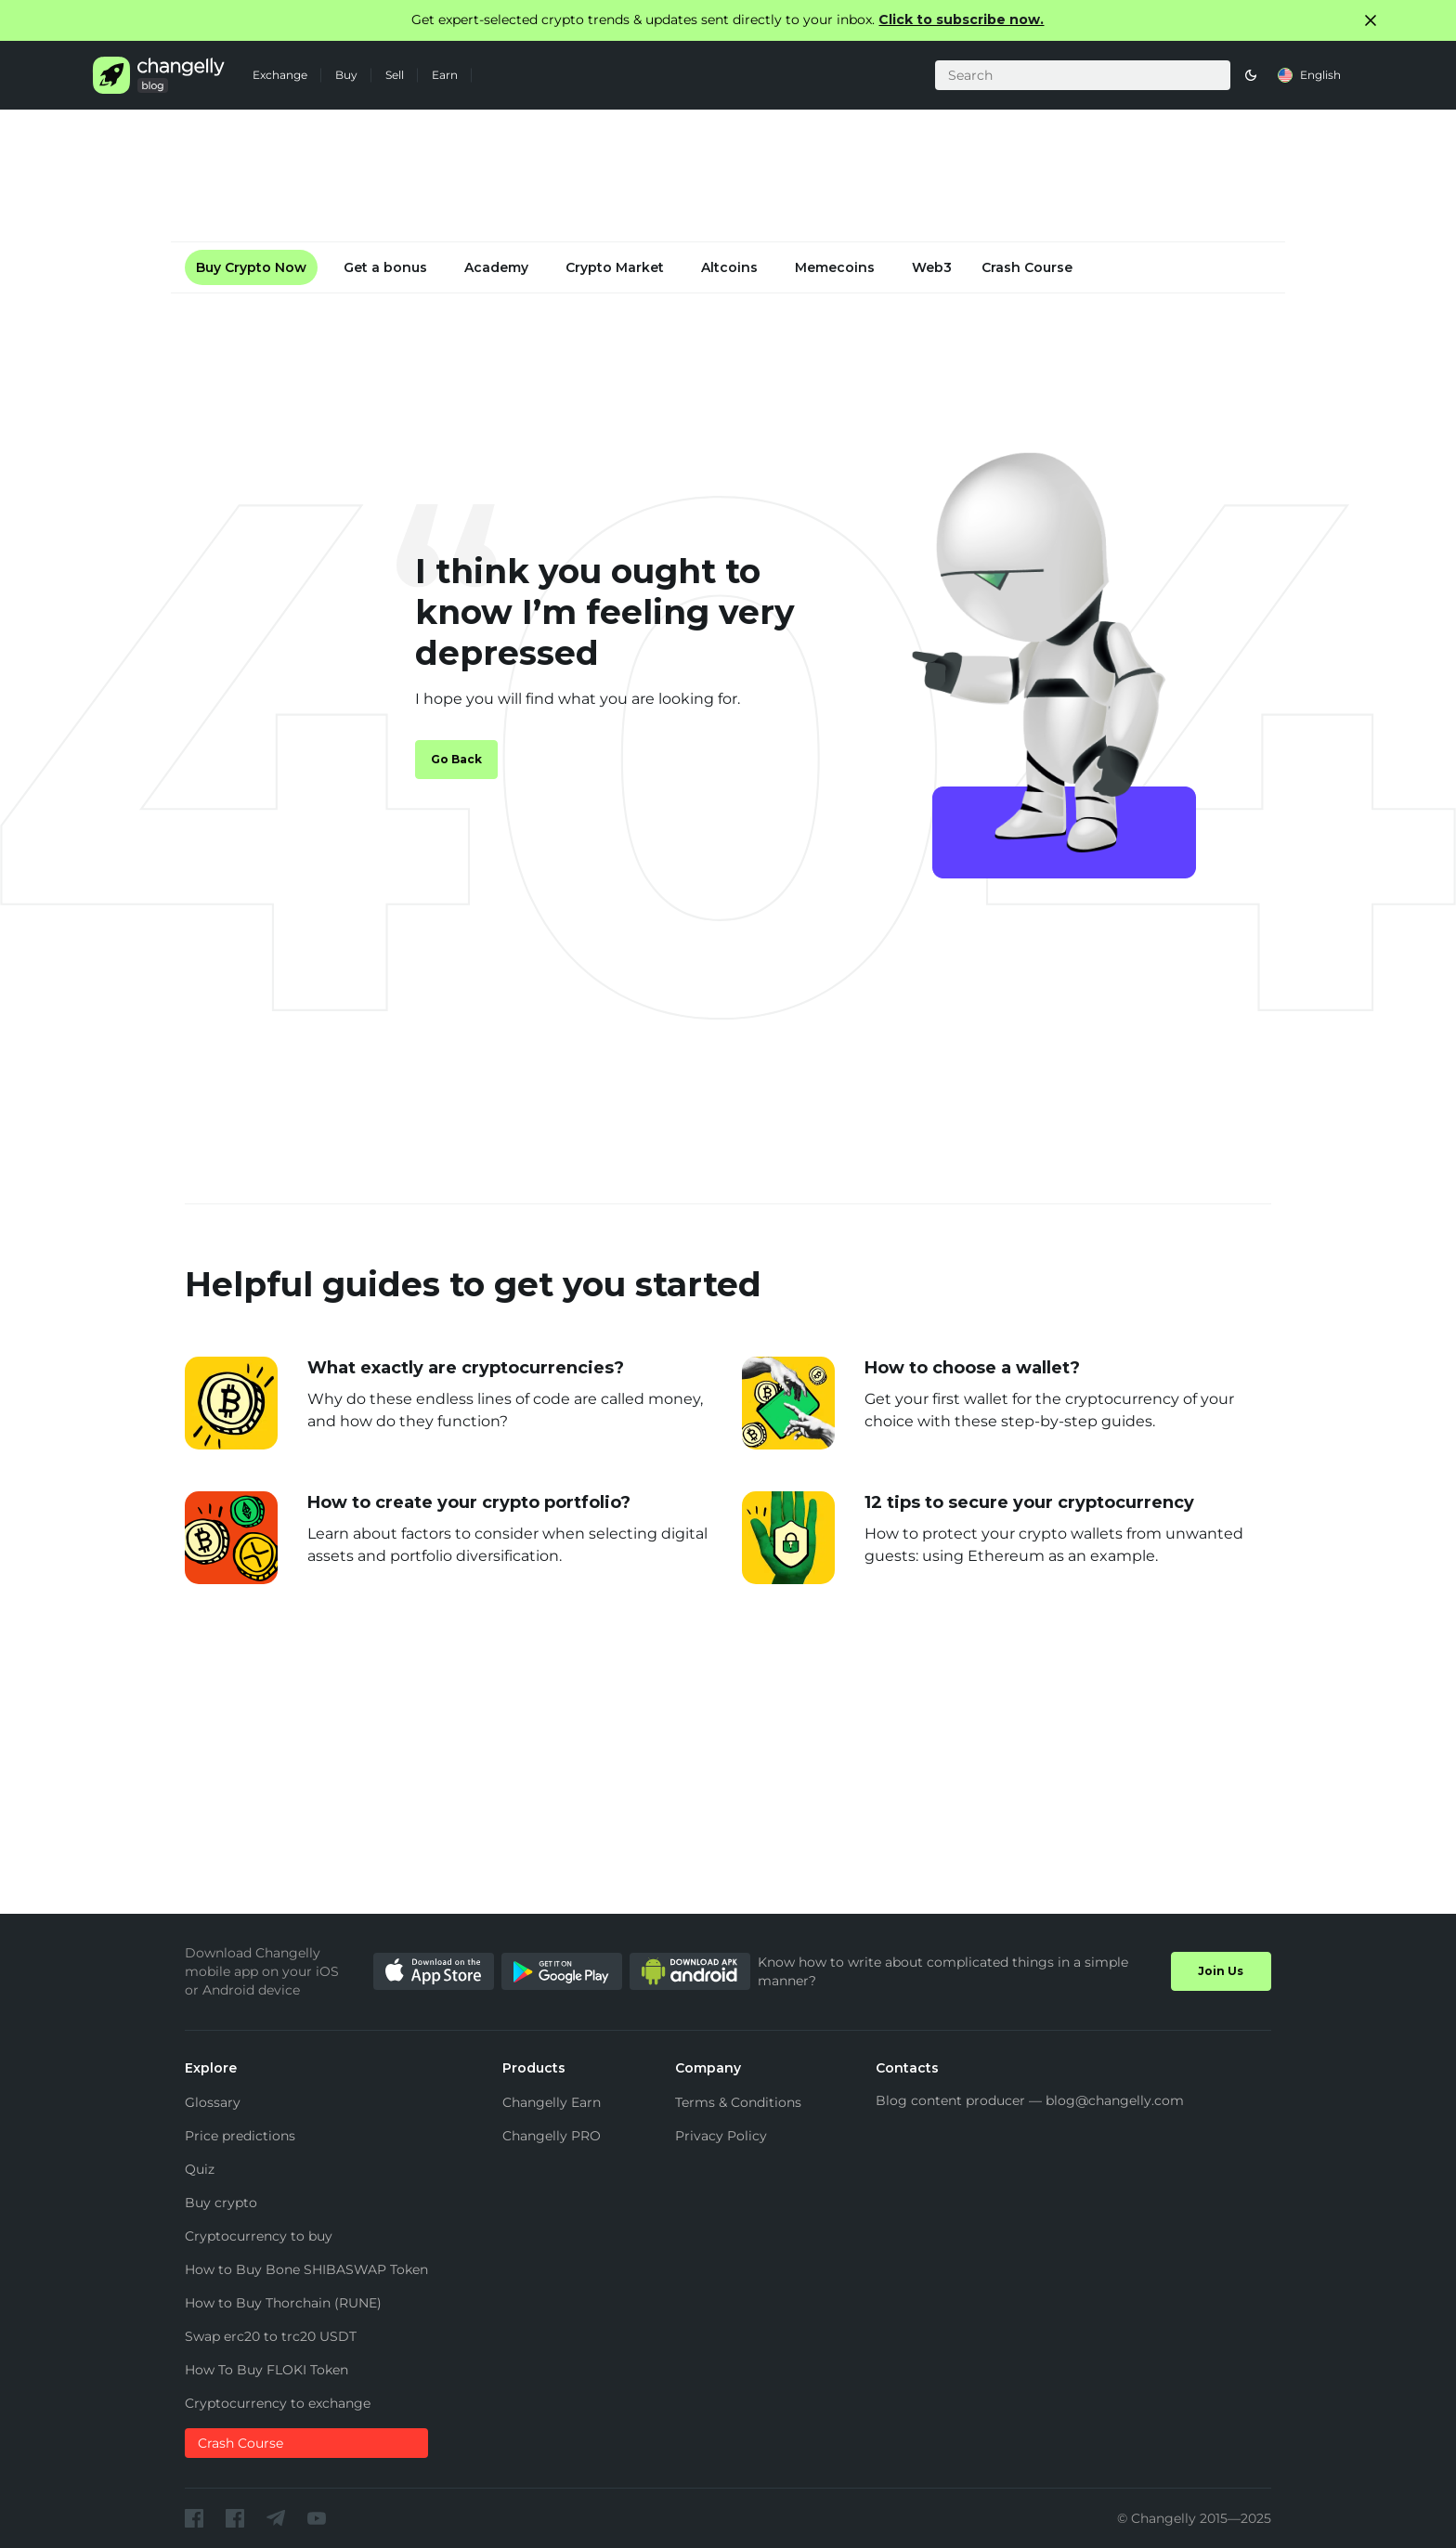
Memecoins (835, 267)
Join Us (1220, 1971)
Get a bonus (385, 267)
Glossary (212, 2102)
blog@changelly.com (1115, 2100)
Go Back (456, 759)
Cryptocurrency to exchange (277, 2403)
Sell (394, 75)
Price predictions (240, 2135)
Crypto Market (615, 267)
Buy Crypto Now (251, 267)
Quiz (199, 2169)
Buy (346, 75)
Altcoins (729, 267)
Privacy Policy (721, 2135)
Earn (445, 75)
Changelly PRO (551, 2135)
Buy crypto (221, 2202)
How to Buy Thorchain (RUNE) (283, 2302)
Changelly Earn (551, 2102)
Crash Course (1027, 267)
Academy (496, 267)
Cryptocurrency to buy (258, 2236)
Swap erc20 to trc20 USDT (271, 2336)
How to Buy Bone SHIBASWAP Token (306, 2269)
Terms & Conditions (738, 2102)
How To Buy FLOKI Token (266, 2369)
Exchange (280, 75)
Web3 (932, 267)
